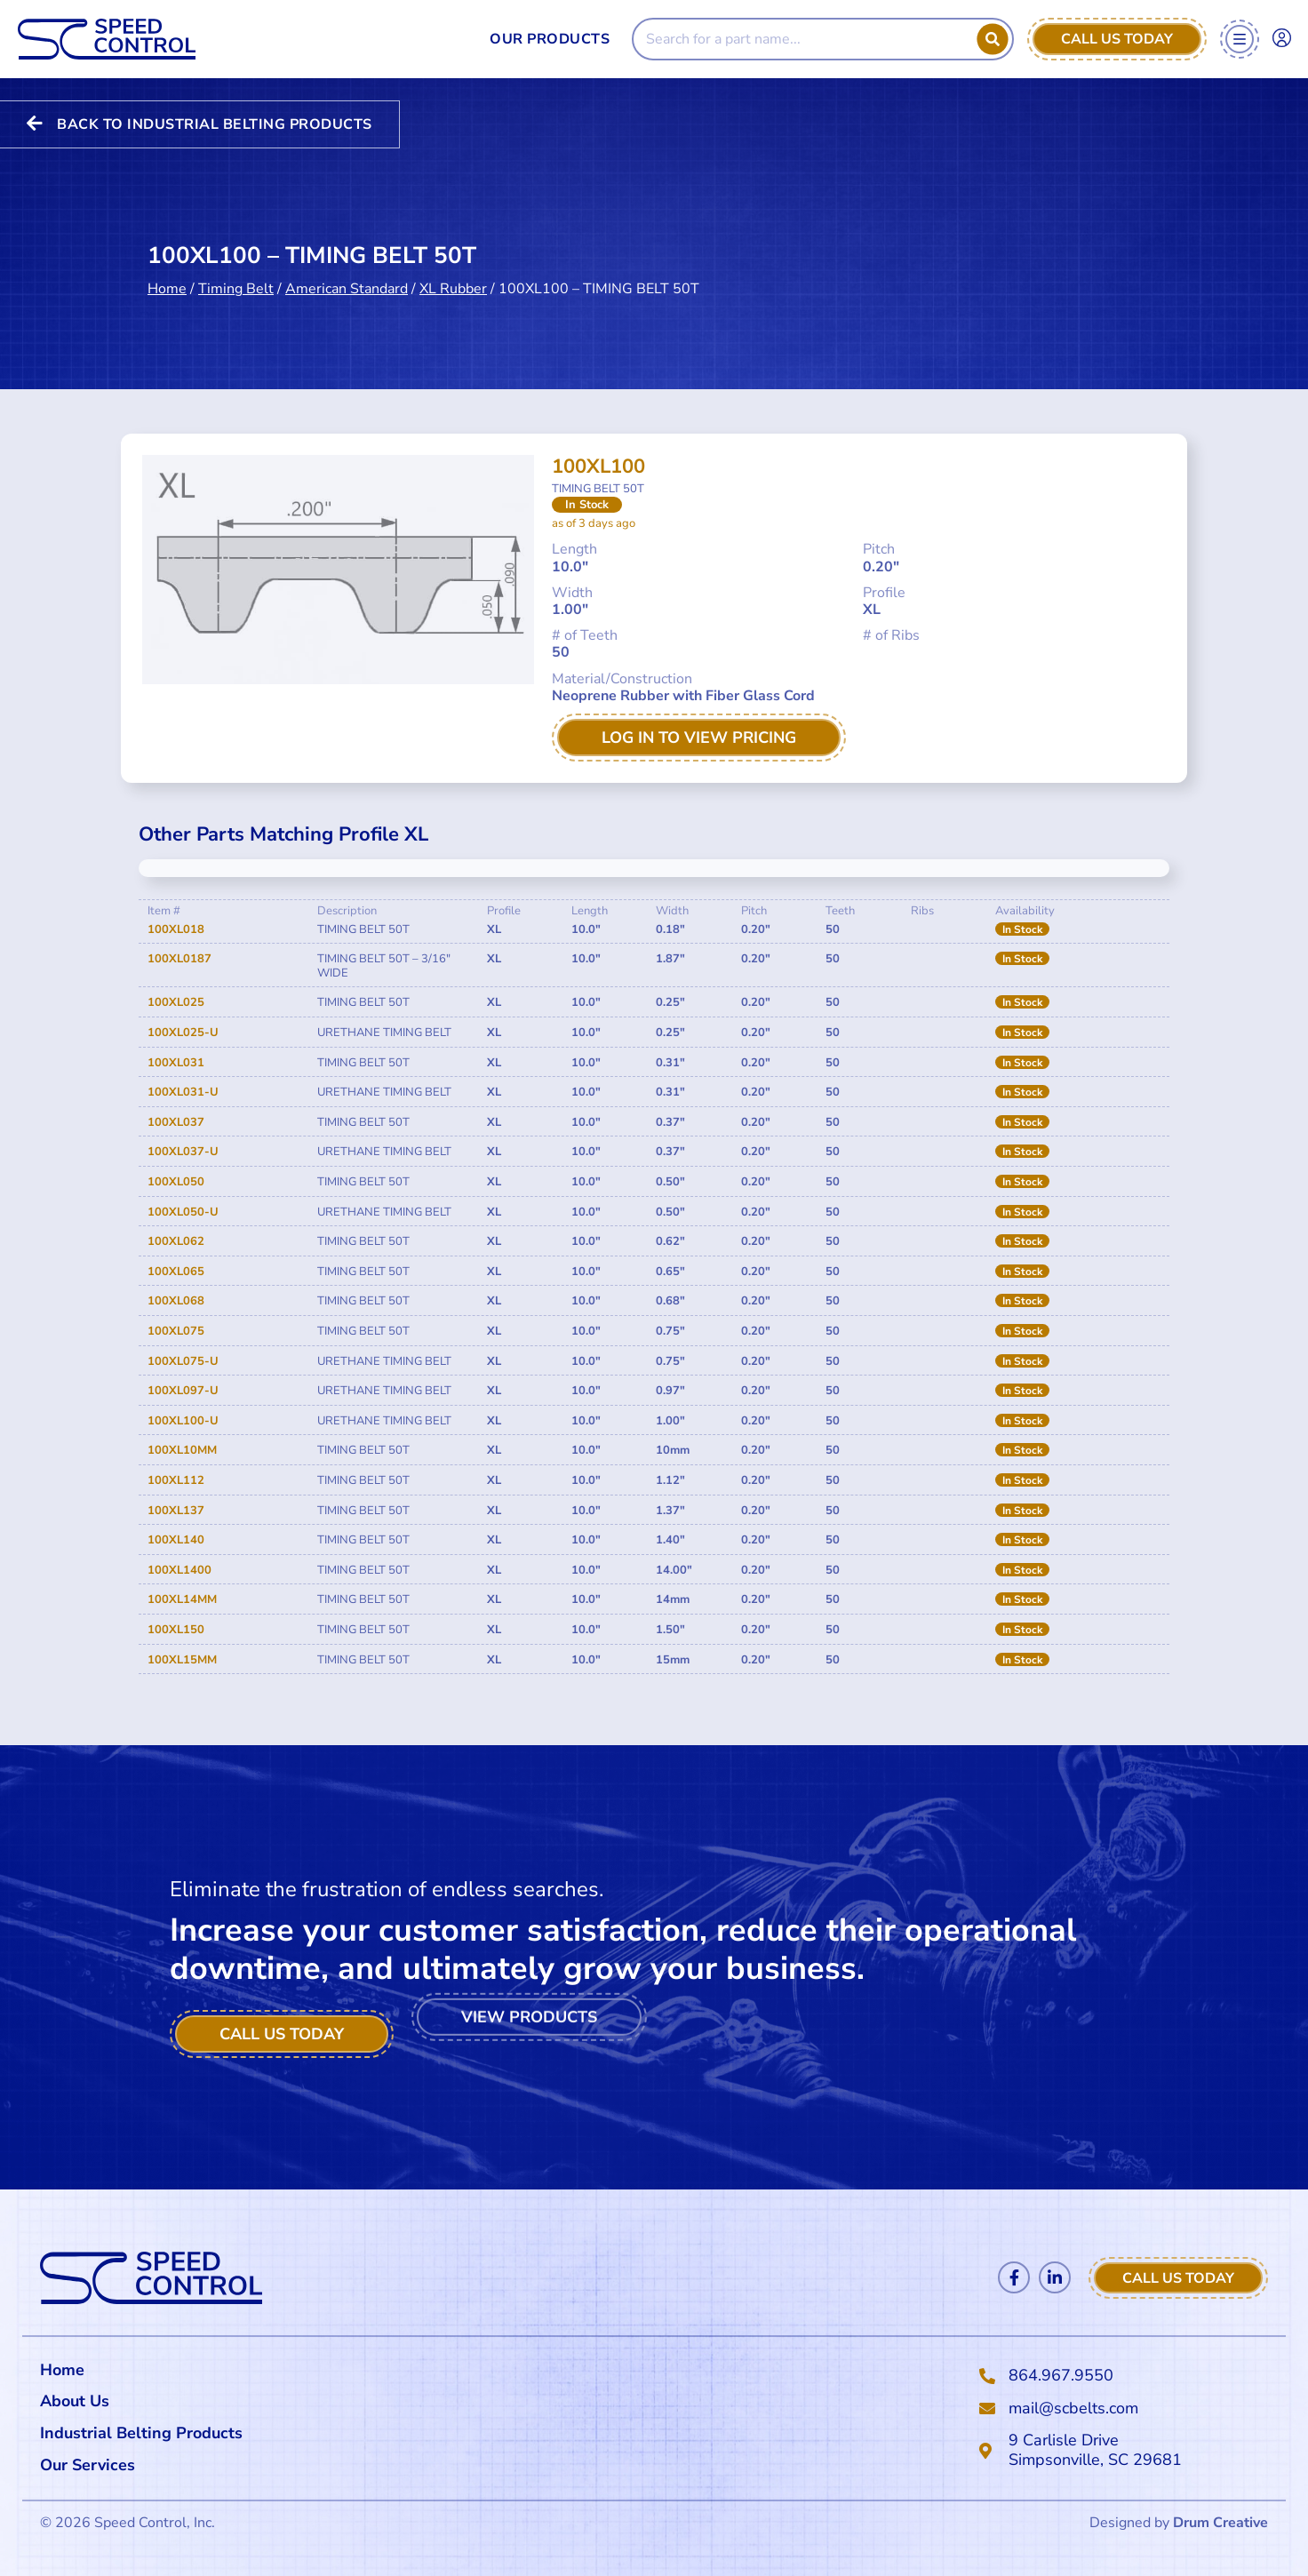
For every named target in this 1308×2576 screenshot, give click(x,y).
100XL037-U (183, 1152)
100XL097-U (183, 1391)
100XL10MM (182, 1450)
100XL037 (176, 1122)
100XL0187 (179, 959)
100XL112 (176, 1480)
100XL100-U (183, 1421)
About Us (74, 2401)
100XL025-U (183, 1033)
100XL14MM (182, 1599)
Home (167, 271)
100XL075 (176, 1331)
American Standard (346, 271)
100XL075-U (183, 1361)
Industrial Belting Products (141, 2433)
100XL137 (176, 1511)
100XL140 (176, 1540)
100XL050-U (183, 1212)
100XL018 (176, 929)
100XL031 (176, 1063)
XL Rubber (453, 271)
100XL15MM (182, 1660)
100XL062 (176, 1241)
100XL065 (176, 1272)
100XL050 (176, 1182)
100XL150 (176, 1630)
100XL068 (176, 1301)
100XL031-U (183, 1092)
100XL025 (176, 1002)
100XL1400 (179, 1570)
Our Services (92, 2465)
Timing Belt (236, 271)
